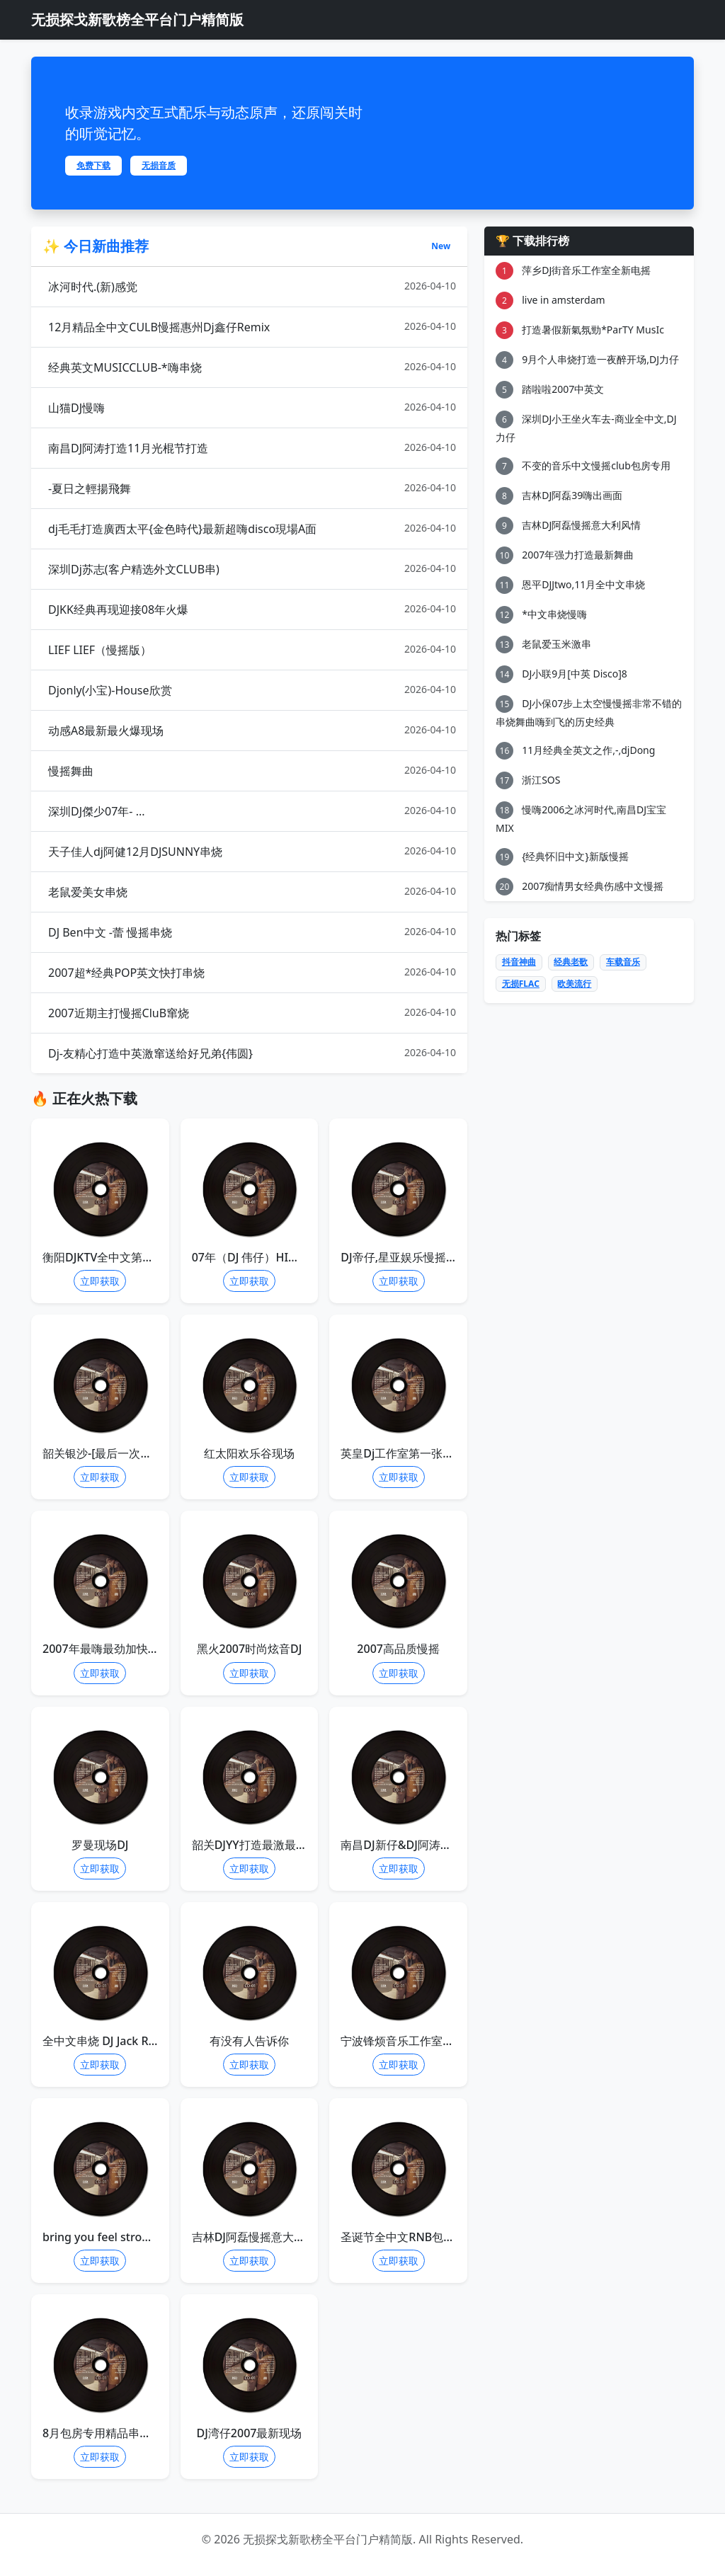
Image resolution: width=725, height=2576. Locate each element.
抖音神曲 (519, 962)
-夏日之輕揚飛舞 (252, 488)
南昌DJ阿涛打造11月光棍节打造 (252, 448)
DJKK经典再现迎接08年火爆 (252, 609)
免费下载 (93, 165)
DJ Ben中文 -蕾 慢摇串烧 (252, 932)
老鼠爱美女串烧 (252, 891)
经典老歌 (571, 962)
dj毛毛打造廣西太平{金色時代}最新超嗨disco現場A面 (252, 528)
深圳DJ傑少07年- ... (252, 811)
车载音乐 (623, 962)
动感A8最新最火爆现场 (252, 730)
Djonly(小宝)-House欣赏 (252, 690)
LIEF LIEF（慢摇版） (252, 649)
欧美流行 (574, 984)
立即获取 (100, 1281)
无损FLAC (521, 984)
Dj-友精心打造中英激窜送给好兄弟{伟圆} (252, 1053)
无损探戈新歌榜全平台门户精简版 (137, 19)
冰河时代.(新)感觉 (252, 286)
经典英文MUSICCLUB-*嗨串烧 (252, 367)
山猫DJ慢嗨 (252, 407)
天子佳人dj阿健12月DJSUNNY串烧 (252, 851)
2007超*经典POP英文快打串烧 (252, 972)
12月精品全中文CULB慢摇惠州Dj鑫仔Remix (252, 327)
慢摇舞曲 (252, 770)
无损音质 (159, 165)
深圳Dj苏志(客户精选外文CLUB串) (252, 569)
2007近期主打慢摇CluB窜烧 (252, 1012)
